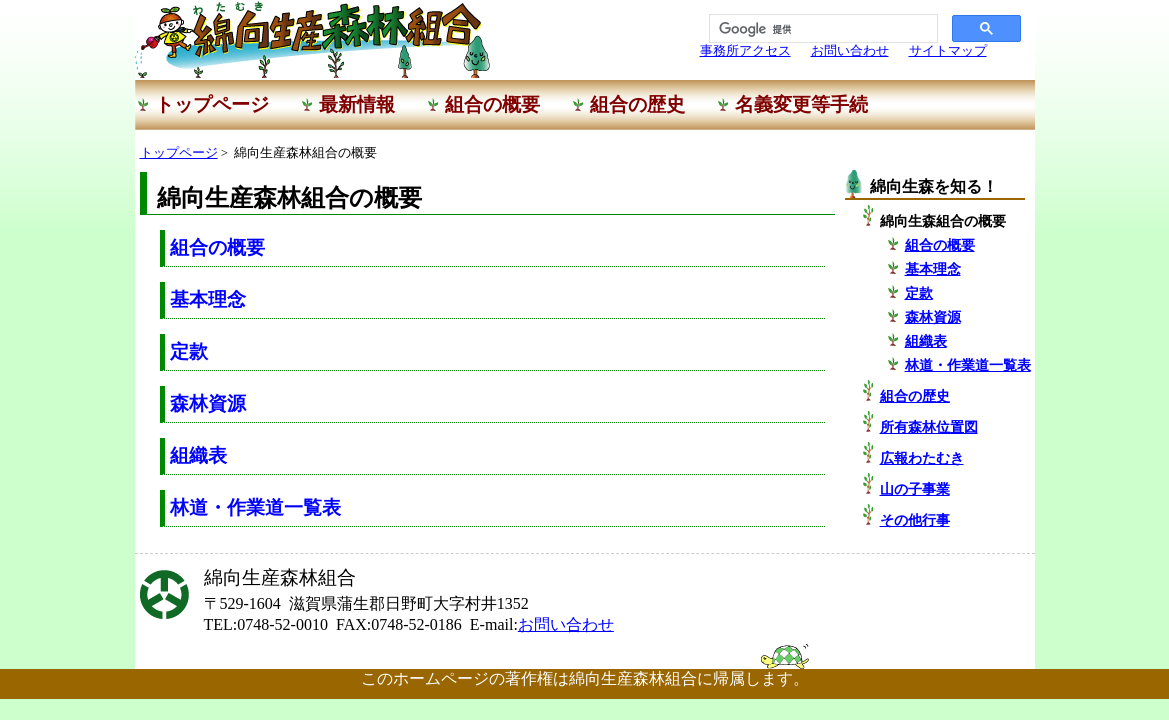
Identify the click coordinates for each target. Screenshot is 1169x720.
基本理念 (208, 299)
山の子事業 (915, 489)
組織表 (198, 455)
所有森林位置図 (929, 427)
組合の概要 (217, 247)
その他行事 (915, 520)
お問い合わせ (850, 51)
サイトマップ (948, 51)
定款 (189, 351)
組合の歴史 (915, 396)
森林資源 (208, 403)
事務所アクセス (745, 51)
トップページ (179, 153)
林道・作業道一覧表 (255, 507)
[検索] (821, 29)
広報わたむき (922, 458)
